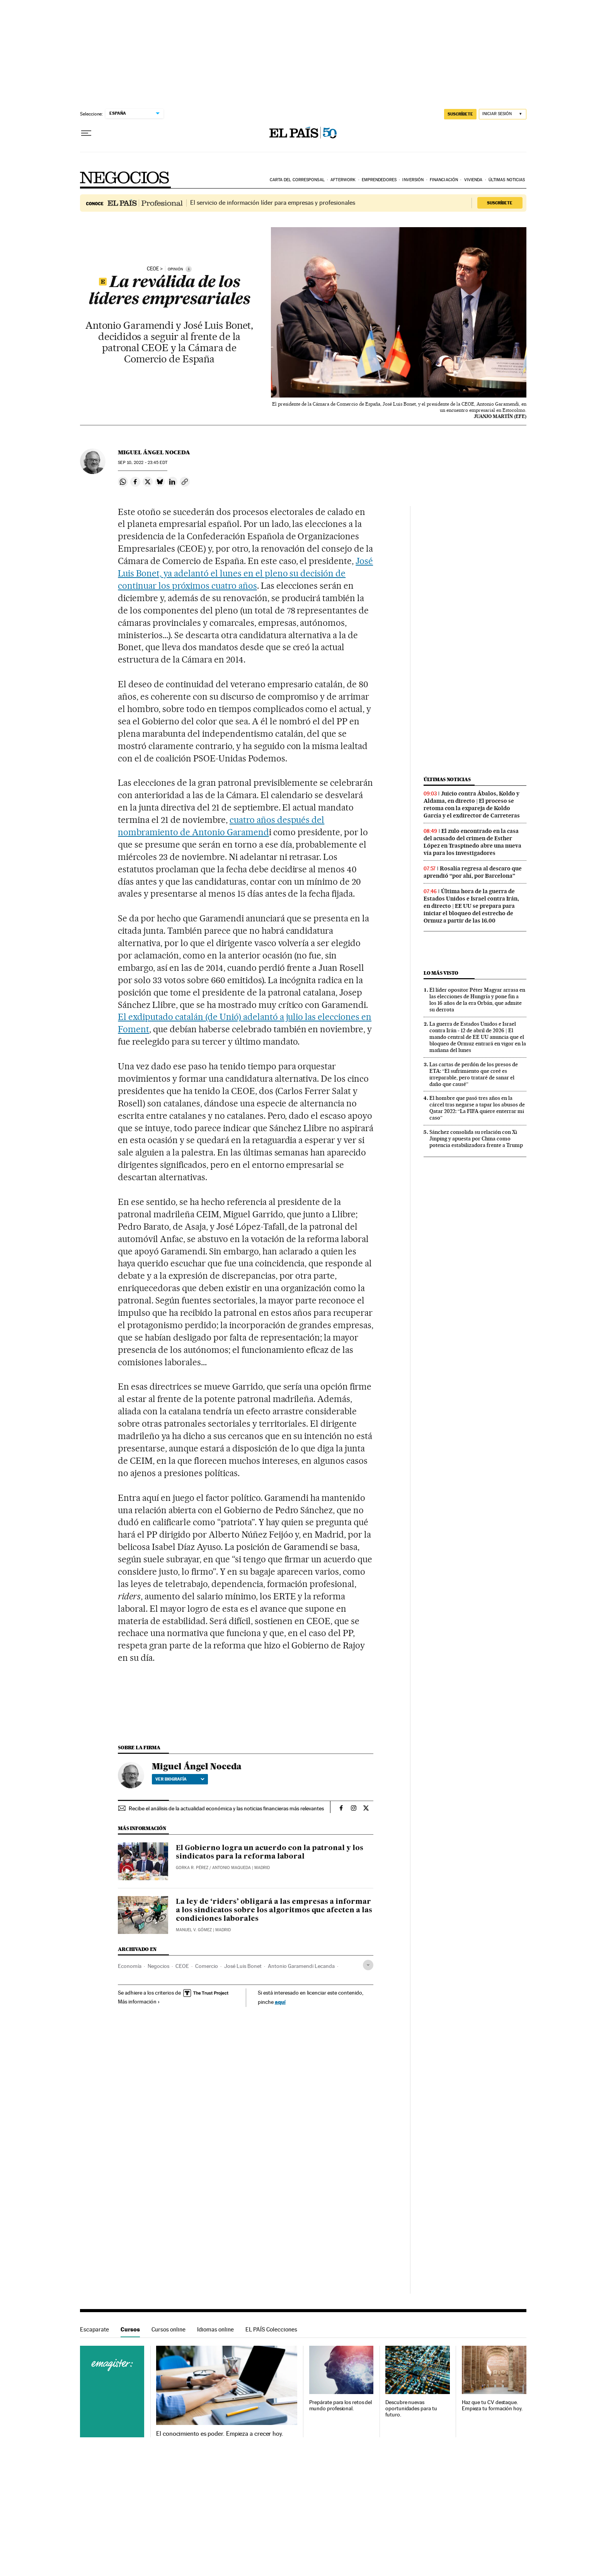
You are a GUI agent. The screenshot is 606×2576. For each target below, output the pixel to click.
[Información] (189, 269)
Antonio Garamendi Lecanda (301, 1966)
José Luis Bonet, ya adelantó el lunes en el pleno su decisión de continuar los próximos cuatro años (245, 573)
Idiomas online (215, 2329)
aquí (280, 2001)
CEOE (182, 1966)
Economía (129, 1966)
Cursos (130, 2329)
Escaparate (94, 2329)
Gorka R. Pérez (192, 1867)
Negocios (125, 177)
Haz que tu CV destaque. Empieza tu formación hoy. (492, 2405)
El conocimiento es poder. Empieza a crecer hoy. (219, 2433)
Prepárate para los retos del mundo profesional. (340, 2405)
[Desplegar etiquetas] (368, 1965)
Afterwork (343, 179)
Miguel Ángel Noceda (154, 452)
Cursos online (169, 2329)
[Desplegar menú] (86, 133)
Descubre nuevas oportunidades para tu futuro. (411, 2408)
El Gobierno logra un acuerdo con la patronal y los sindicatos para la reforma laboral (269, 1852)
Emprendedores (379, 179)
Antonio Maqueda (231, 1867)
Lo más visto (441, 973)
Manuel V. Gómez (194, 1929)
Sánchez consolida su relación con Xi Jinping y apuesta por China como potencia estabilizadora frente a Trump (476, 1138)
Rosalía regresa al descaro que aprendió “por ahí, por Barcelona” (473, 872)
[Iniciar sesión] (502, 114)
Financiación (444, 179)
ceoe (153, 269)
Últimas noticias (507, 179)
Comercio (206, 1966)
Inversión (413, 179)
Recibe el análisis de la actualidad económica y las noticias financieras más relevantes (226, 1808)
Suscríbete (499, 203)
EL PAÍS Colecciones (271, 2329)
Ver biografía (179, 1779)
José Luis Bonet (243, 1966)
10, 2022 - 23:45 (142, 462)
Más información (139, 2001)
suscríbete (460, 114)
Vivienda (473, 179)
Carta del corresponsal (297, 179)
